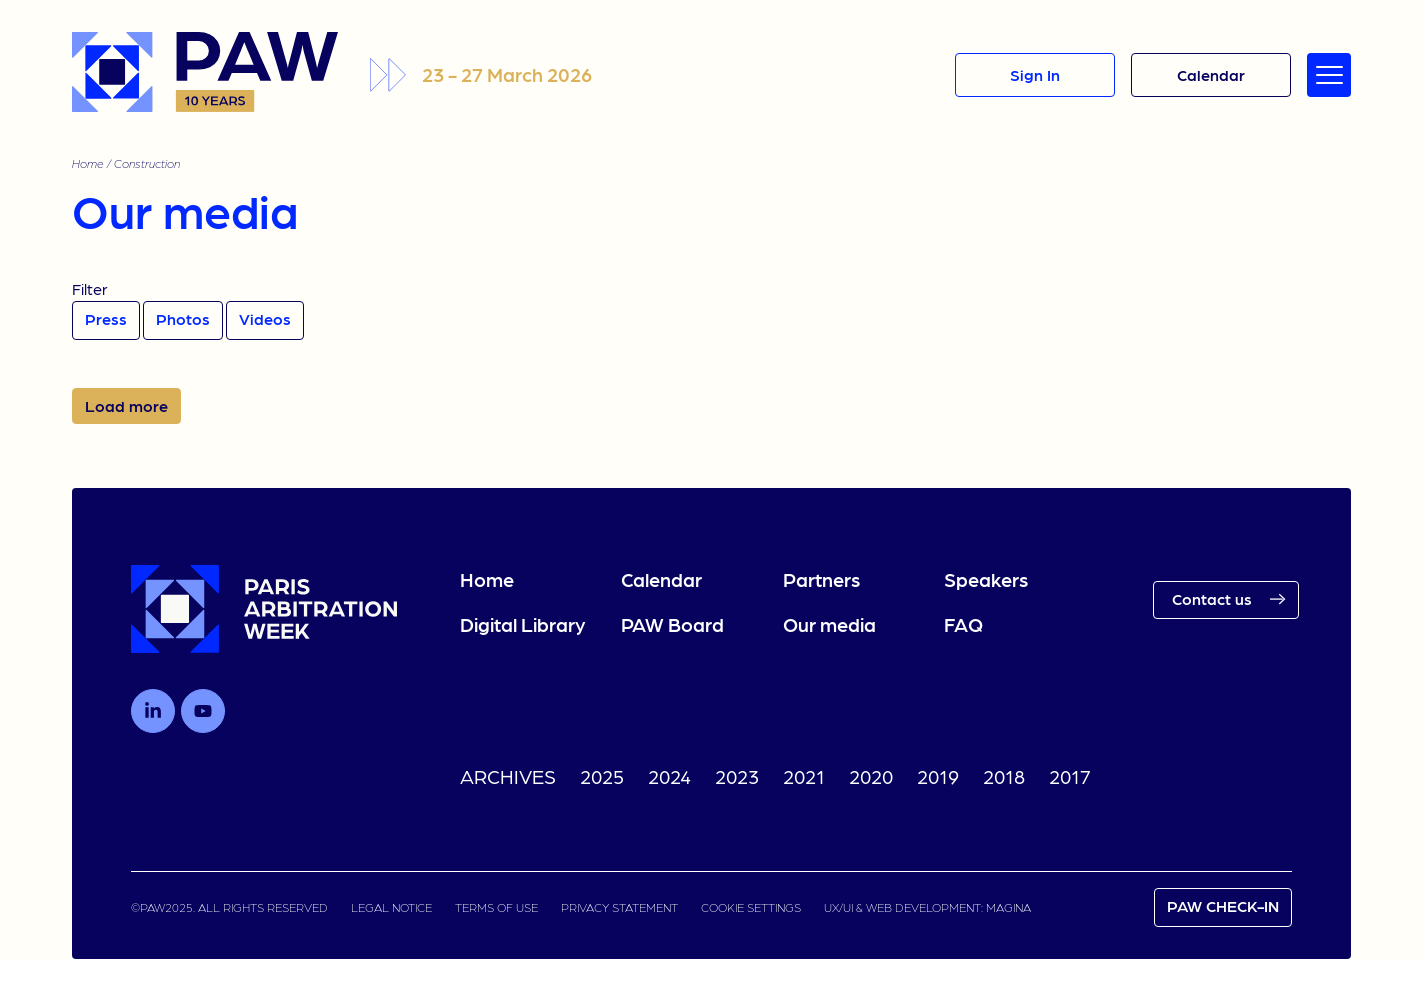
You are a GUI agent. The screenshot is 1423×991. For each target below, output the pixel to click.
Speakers (986, 579)
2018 (1004, 776)
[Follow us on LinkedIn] (153, 711)
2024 (669, 776)
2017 (1069, 776)
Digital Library (522, 624)
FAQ (963, 624)
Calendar (661, 579)
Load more (126, 405)
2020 (871, 776)
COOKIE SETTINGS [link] (751, 907)
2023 (737, 776)
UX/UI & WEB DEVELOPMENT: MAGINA (927, 907)
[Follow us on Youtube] (203, 711)
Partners (821, 579)
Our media (829, 624)
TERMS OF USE (496, 907)
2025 (602, 776)
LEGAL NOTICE (391, 907)
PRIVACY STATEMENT (619, 907)
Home (88, 163)
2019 (938, 776)
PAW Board (672, 624)
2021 (804, 776)
